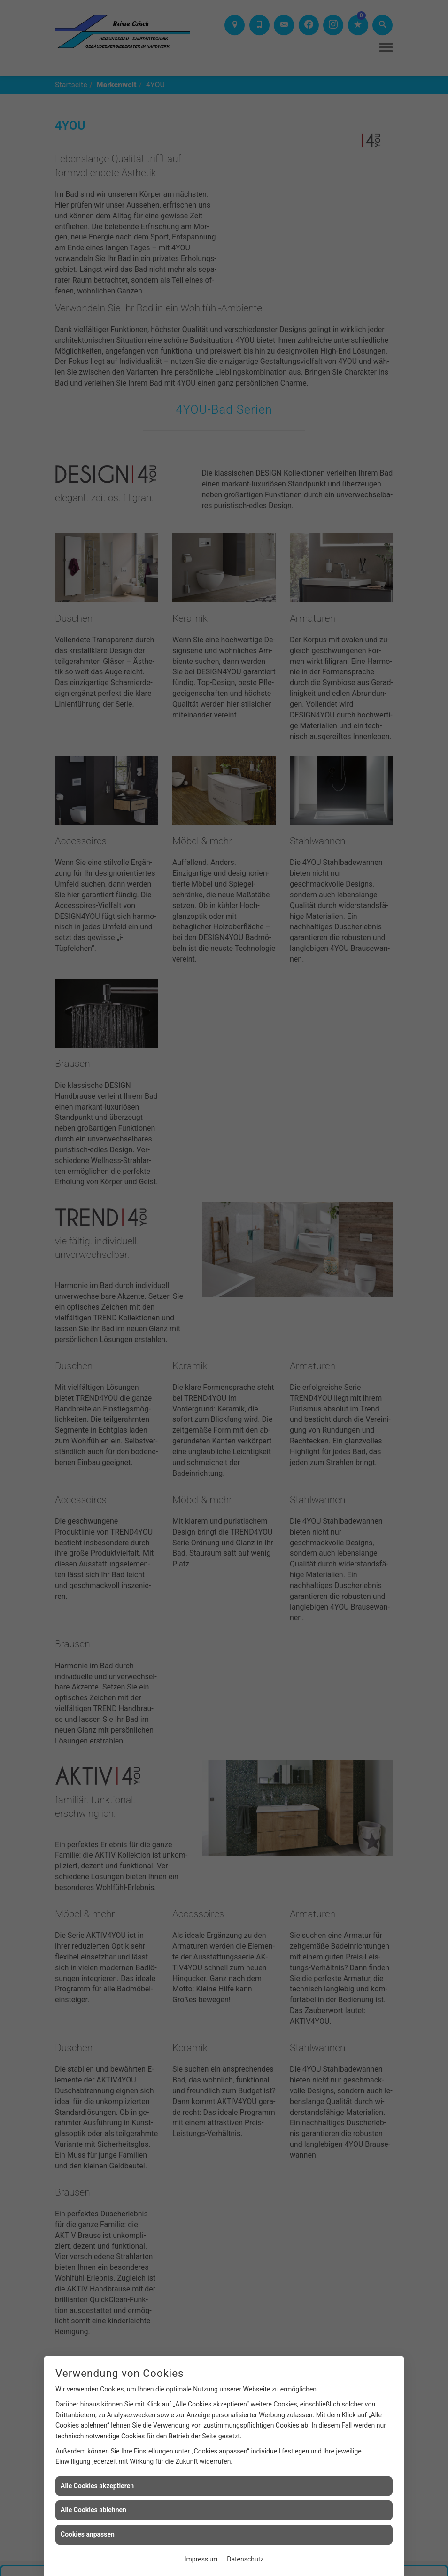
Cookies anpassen (88, 2534)
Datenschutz (245, 2559)
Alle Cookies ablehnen (93, 2510)
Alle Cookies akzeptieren (97, 2486)
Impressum (201, 2559)
